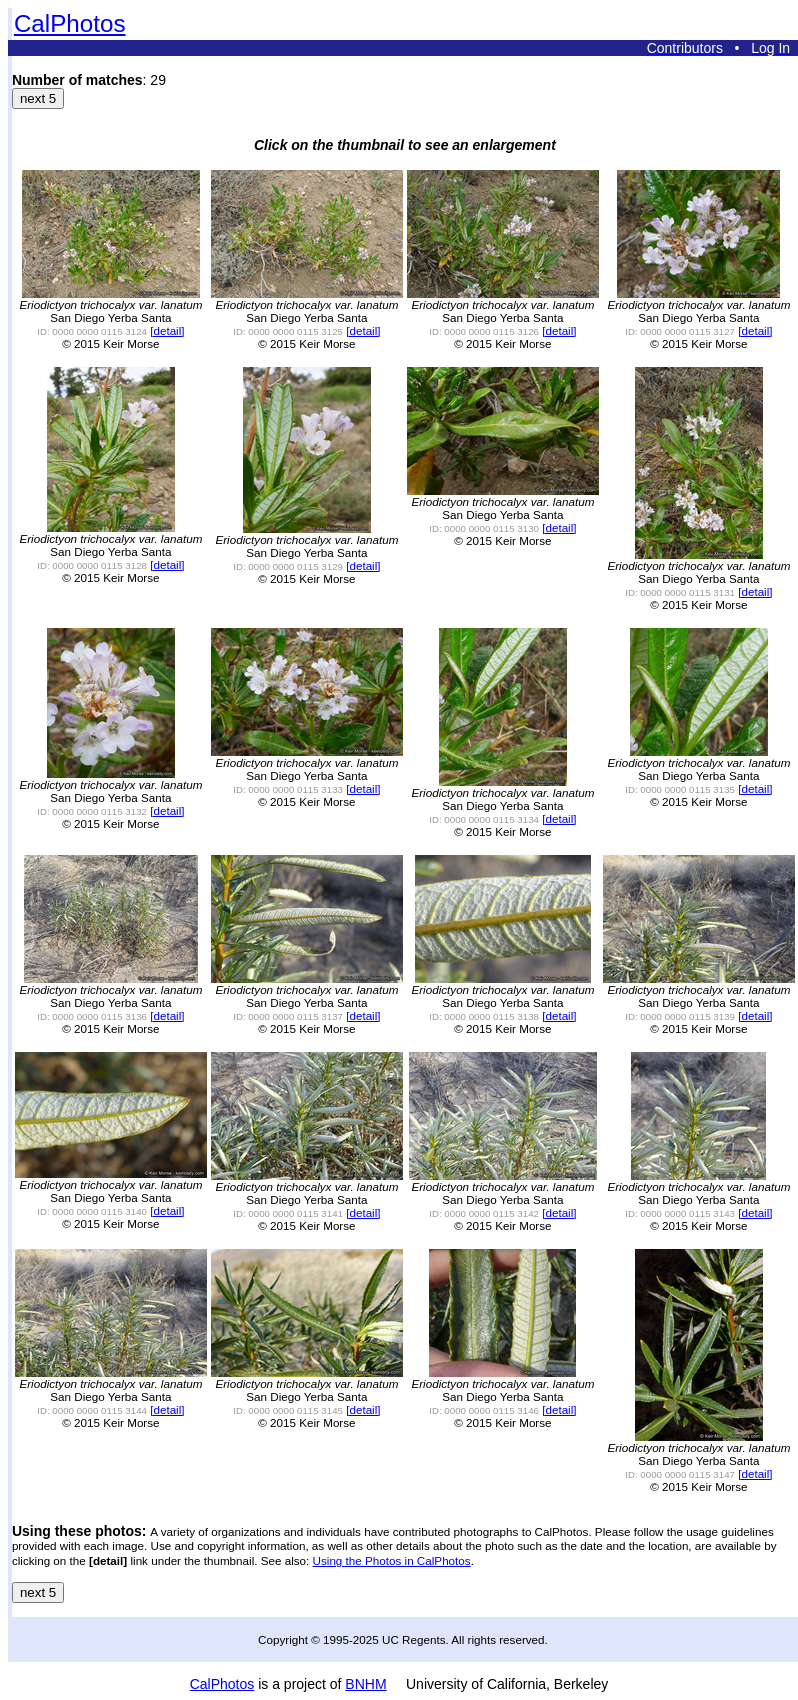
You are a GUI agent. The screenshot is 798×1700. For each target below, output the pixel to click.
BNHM (365, 1684)
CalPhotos (70, 23)
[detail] (167, 330)
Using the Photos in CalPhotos (392, 1560)
